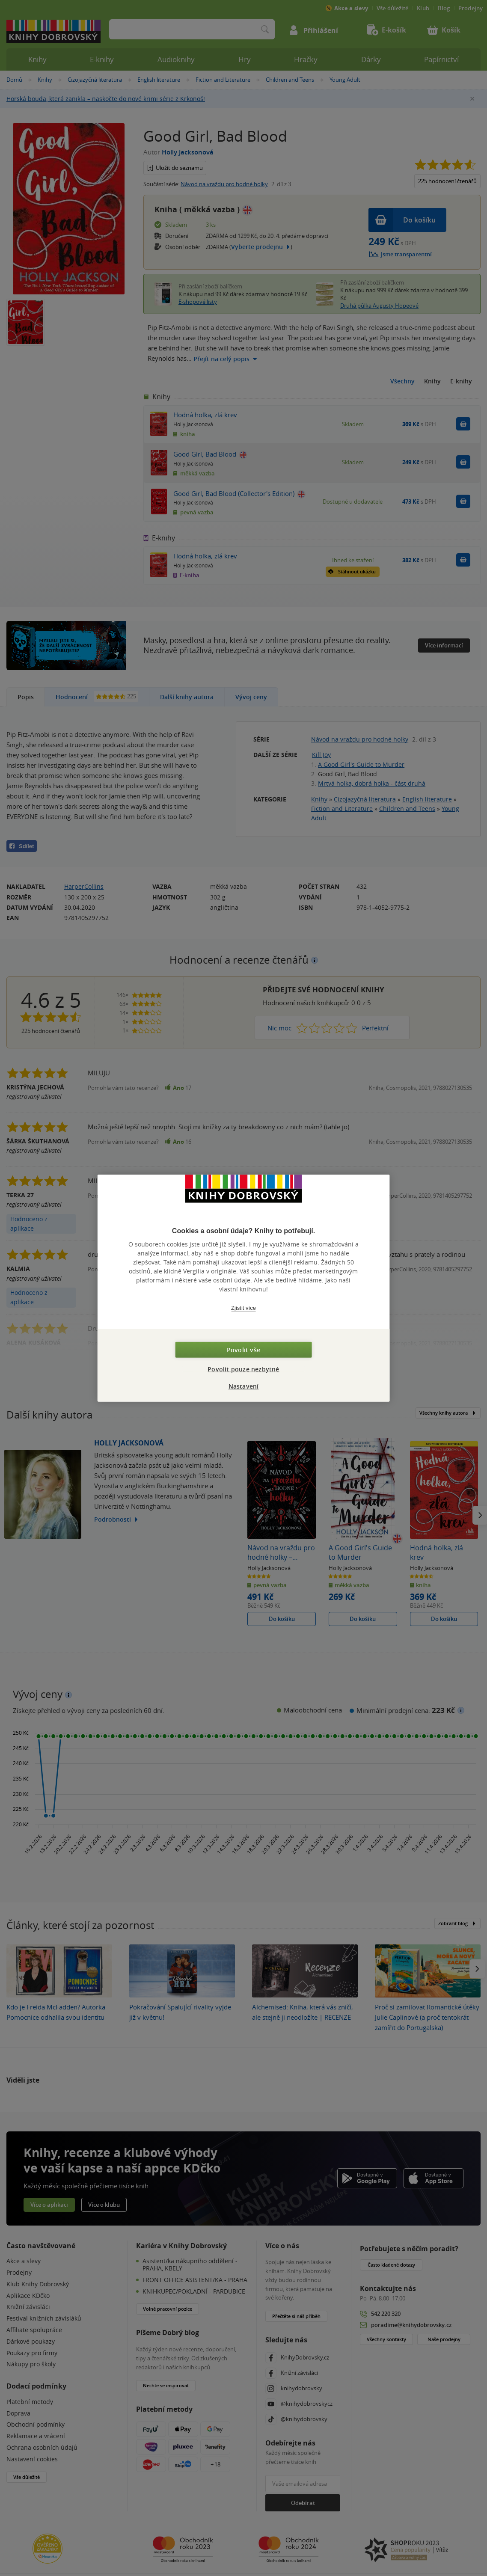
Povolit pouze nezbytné (243, 1368)
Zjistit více (243, 1308)
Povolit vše (243, 1349)
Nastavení (244, 1386)
